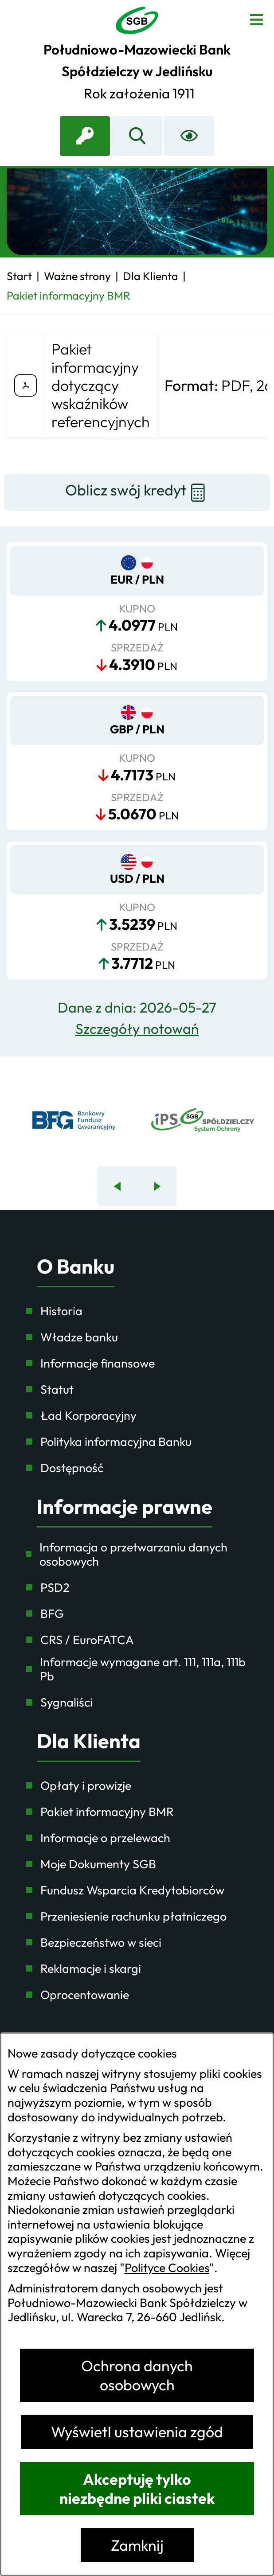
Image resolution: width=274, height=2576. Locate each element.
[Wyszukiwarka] (137, 136)
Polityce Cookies (167, 2267)
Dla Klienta (89, 1741)
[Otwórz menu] (256, 17)
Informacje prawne (124, 1507)
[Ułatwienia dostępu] (189, 136)
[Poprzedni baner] (117, 1186)
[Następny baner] (156, 1186)
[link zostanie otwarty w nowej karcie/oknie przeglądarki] (85, 136)
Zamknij (137, 2545)
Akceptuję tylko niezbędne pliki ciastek (137, 2489)
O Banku (75, 1267)
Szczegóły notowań (137, 1028)
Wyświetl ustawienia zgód (137, 2431)
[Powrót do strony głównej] (19, 276)
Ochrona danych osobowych (137, 2375)
